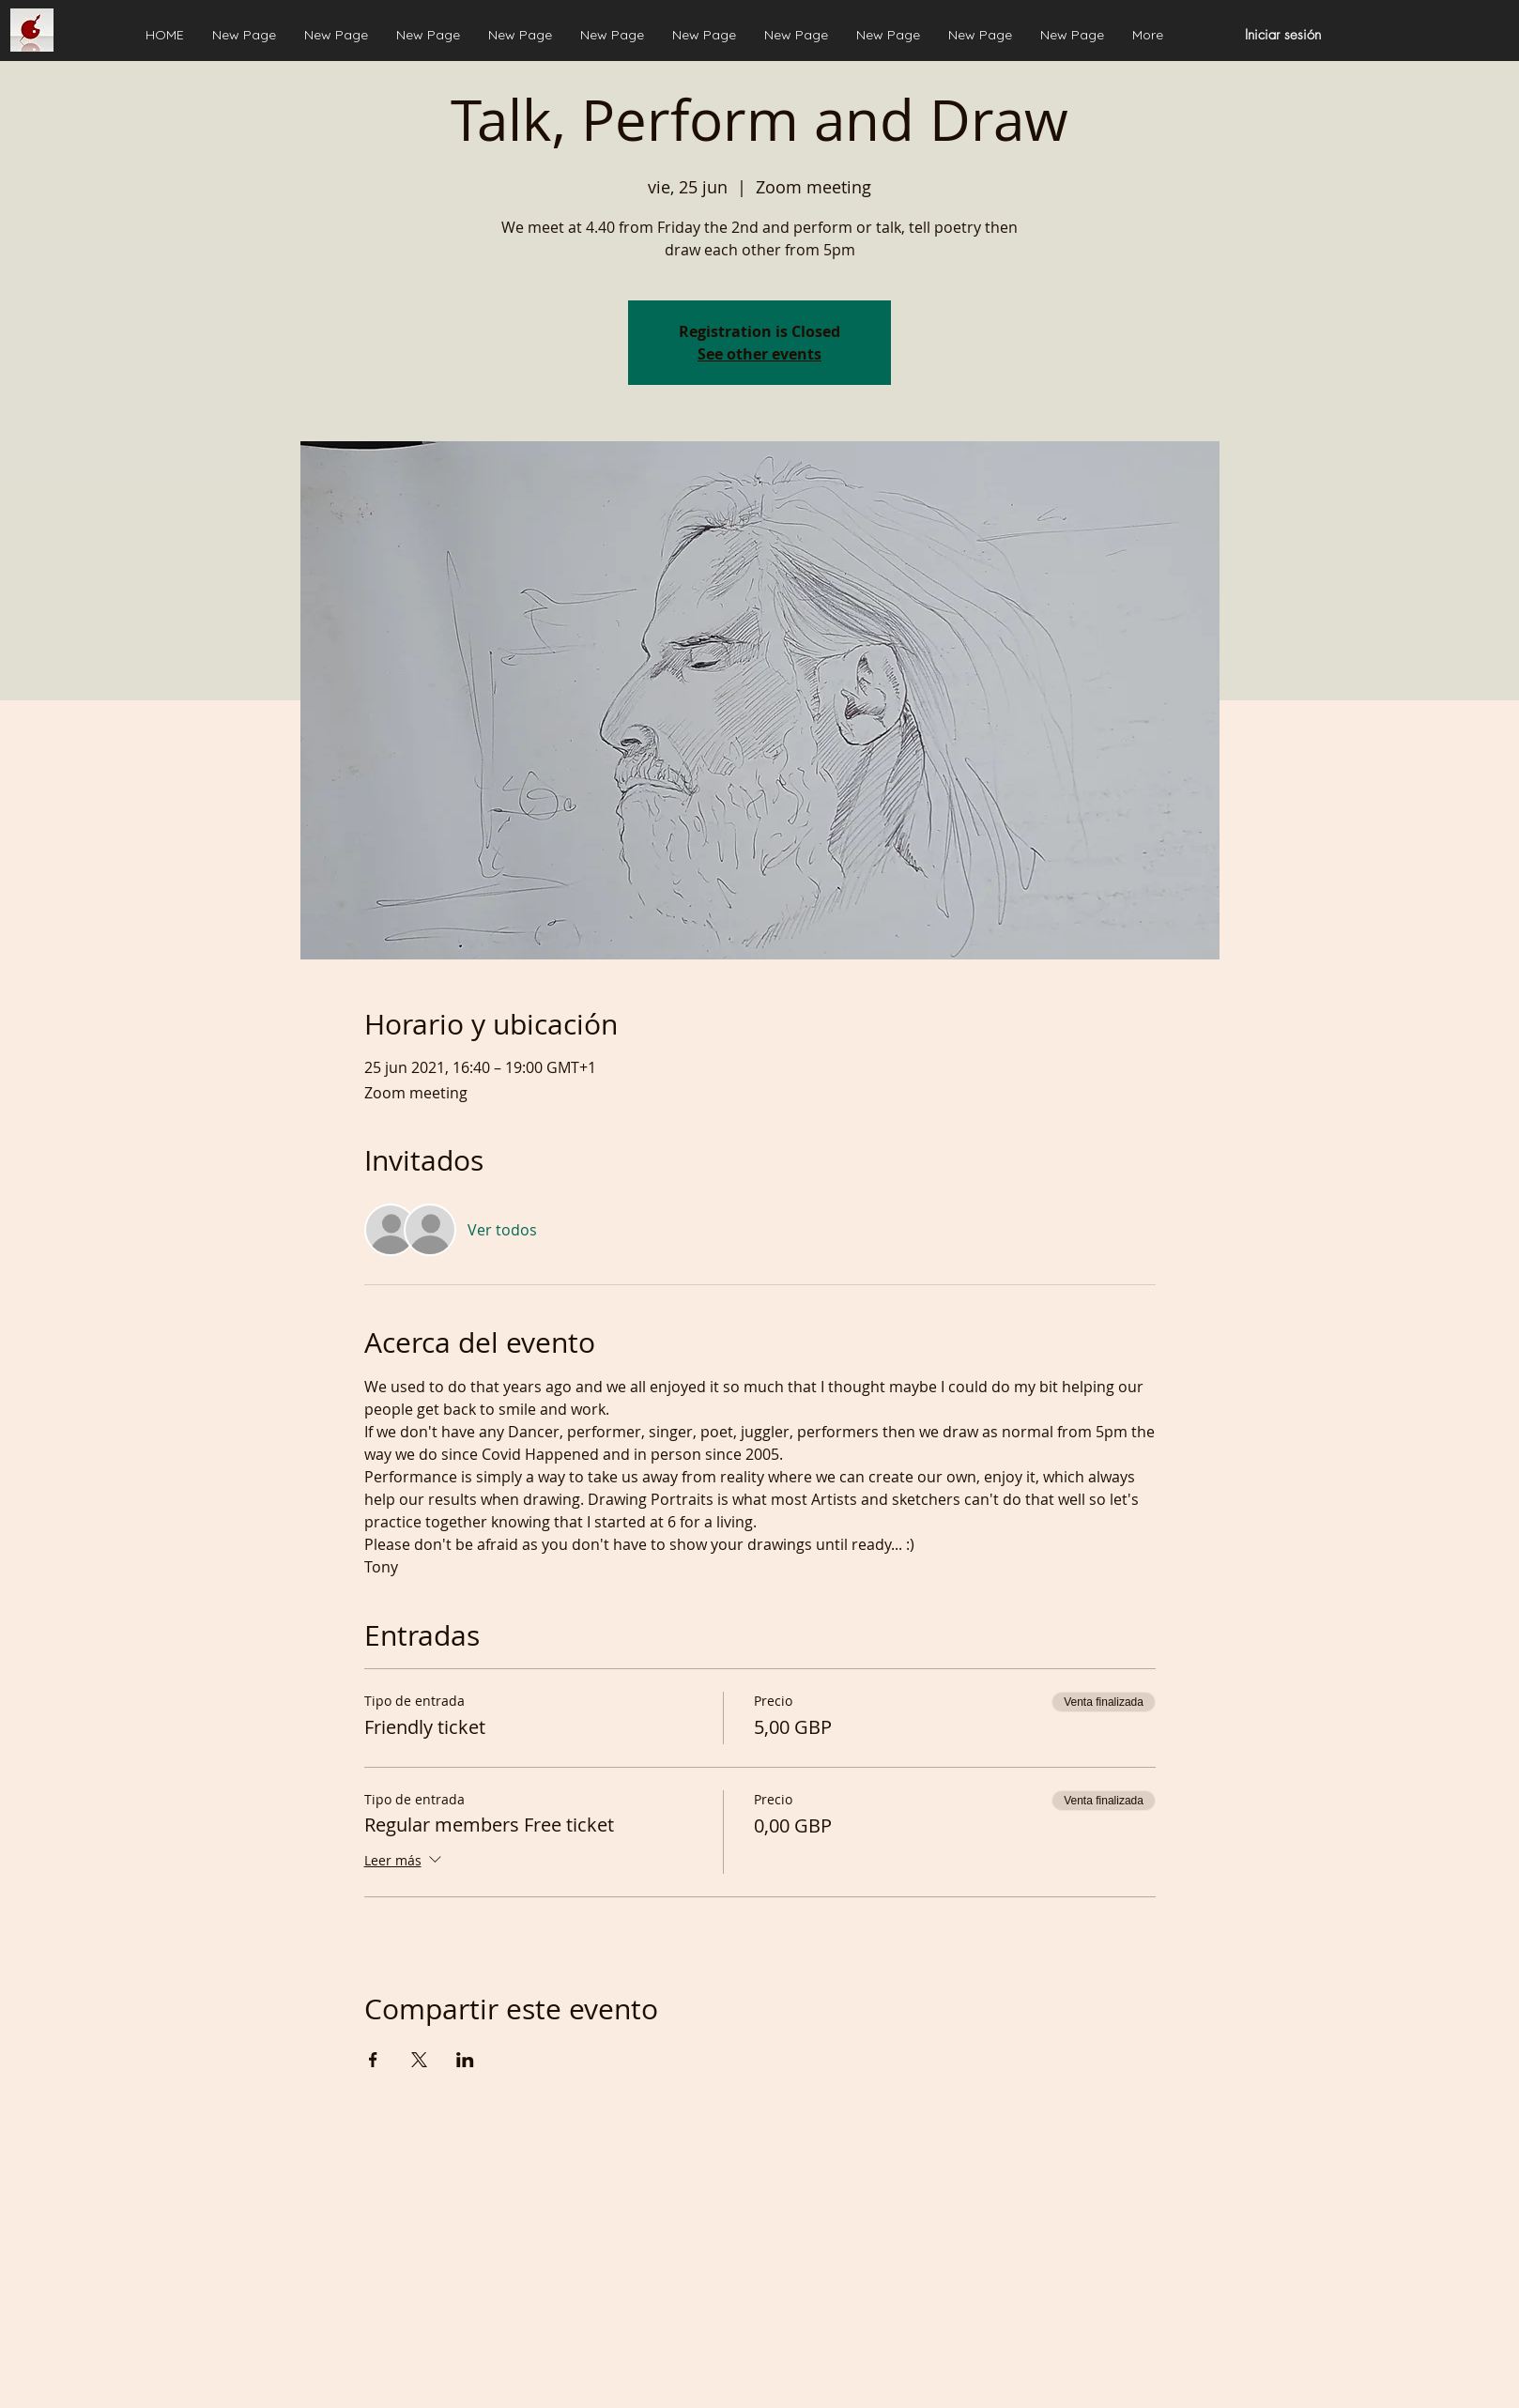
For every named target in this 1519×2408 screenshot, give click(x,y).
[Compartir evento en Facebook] (373, 2059)
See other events (759, 354)
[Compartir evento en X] (419, 2059)
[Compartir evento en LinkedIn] (465, 2059)
